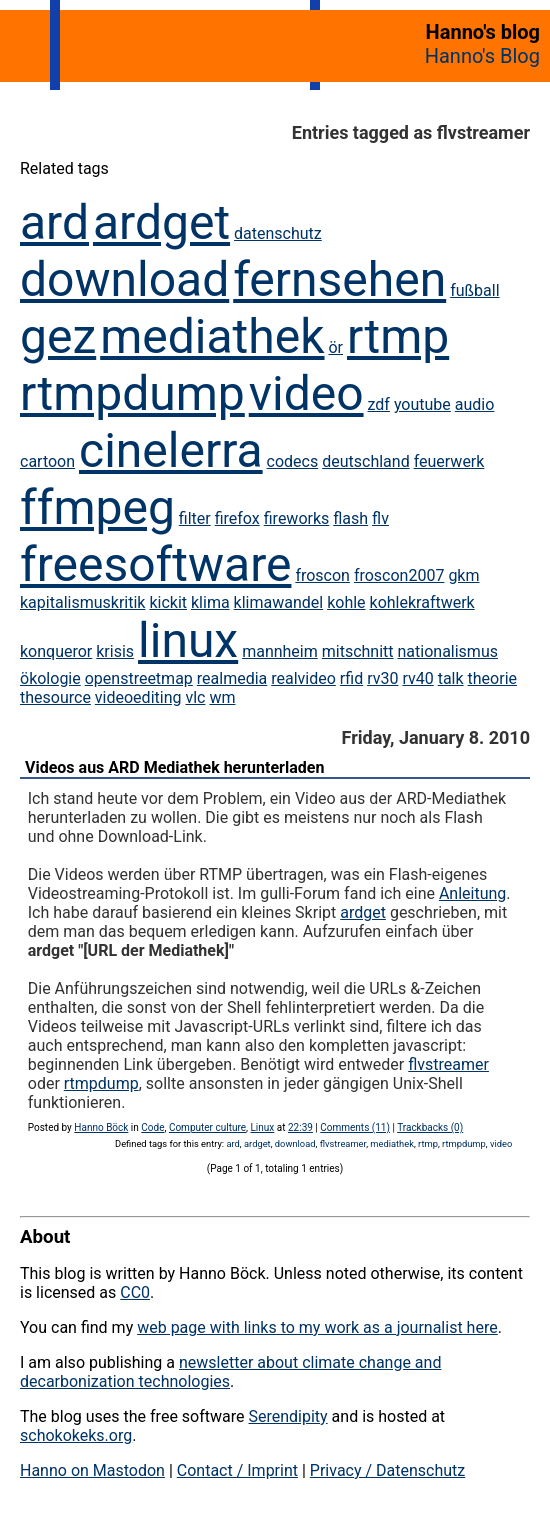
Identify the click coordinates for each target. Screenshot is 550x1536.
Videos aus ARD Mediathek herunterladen (174, 767)
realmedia (232, 678)
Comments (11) (355, 1127)
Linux (262, 1127)
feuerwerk (449, 461)
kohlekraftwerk (422, 602)
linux (188, 640)
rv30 (382, 678)
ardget (161, 222)
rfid (351, 678)
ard (54, 222)
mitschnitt (358, 651)
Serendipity (287, 1416)
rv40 (417, 678)
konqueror (56, 651)
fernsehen (339, 279)
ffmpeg (97, 507)
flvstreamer (448, 1064)
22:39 (300, 1127)
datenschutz (278, 233)
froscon (322, 575)
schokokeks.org (76, 1435)
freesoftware (155, 564)
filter (195, 518)
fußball (474, 290)
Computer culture (207, 1127)
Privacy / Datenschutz (387, 1470)
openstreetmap (139, 678)
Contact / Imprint (237, 1470)
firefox (237, 518)
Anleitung (472, 893)
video (306, 393)
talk (451, 678)
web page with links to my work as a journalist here (317, 1327)
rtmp (398, 336)
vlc (195, 697)
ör (335, 347)
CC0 (135, 1292)
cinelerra (171, 450)
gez (58, 336)
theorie (492, 678)
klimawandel (279, 602)
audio (475, 404)
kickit (168, 602)
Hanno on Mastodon (92, 1470)
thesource (55, 697)
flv (380, 518)
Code (152, 1127)
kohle (346, 602)
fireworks (297, 518)
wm (222, 697)
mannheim (280, 651)
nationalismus (448, 651)
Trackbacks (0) (430, 1127)
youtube (422, 404)
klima (210, 602)
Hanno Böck (101, 1127)
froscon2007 (399, 575)
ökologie (50, 678)
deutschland (365, 461)
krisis (115, 651)
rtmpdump (132, 393)
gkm (463, 575)
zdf (379, 404)
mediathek (212, 336)
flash (350, 518)
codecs (293, 461)
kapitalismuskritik (82, 602)
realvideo (303, 678)
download (124, 279)
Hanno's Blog (482, 56)
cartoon (47, 461)
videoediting (138, 697)
